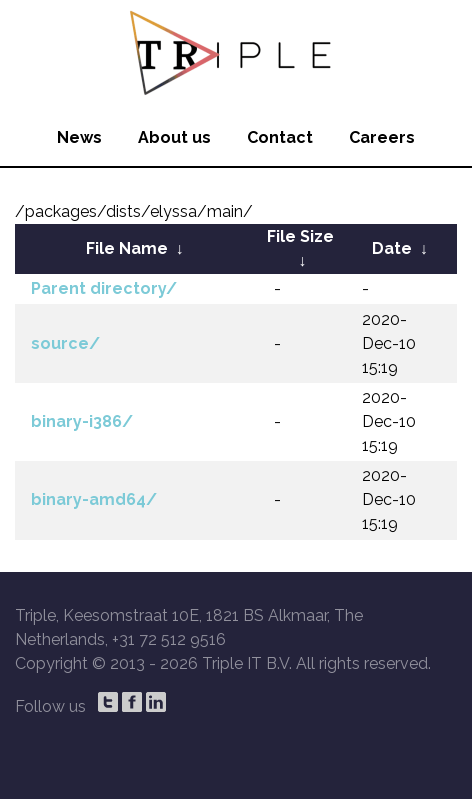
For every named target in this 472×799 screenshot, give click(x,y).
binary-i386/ (82, 421)
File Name (127, 248)
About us (174, 137)
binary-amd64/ (94, 499)
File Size (300, 236)
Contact (280, 137)
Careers (382, 137)
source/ (65, 343)
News (79, 137)
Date (392, 248)
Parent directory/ (104, 288)
